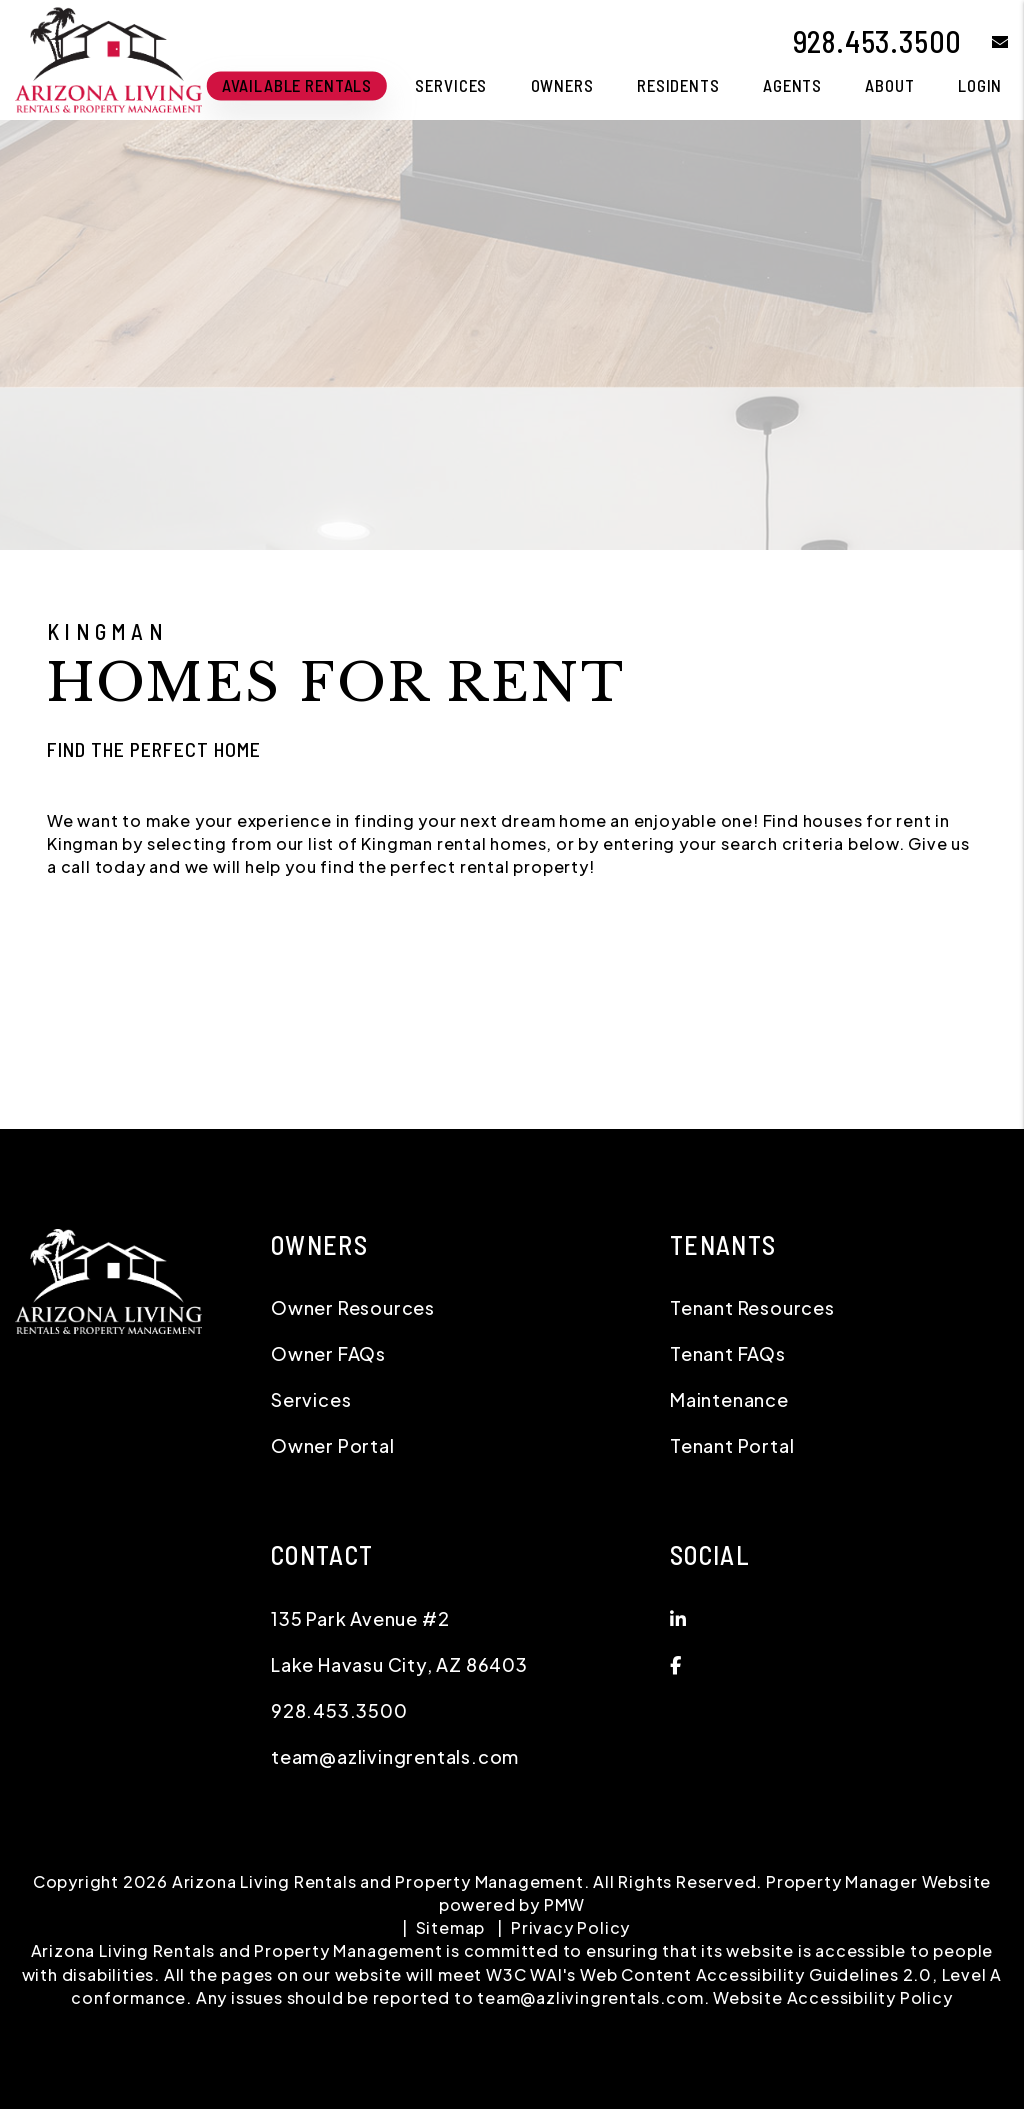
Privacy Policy (570, 1927)
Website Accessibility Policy (832, 1997)
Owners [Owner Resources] (562, 85)
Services (311, 1399)
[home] (108, 57)
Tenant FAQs (728, 1353)
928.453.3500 (878, 41)
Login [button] (980, 85)
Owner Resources (353, 1307)
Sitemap (451, 1927)
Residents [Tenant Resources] (678, 85)
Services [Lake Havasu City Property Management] (451, 85)
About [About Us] (889, 85)
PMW (564, 1904)
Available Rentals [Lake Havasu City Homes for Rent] (297, 85)
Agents (792, 85)
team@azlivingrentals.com (395, 1756)
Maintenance (729, 1399)
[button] (985, 41)
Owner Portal (333, 1445)
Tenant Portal (732, 1445)
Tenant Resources (752, 1307)
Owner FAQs (328, 1353)
